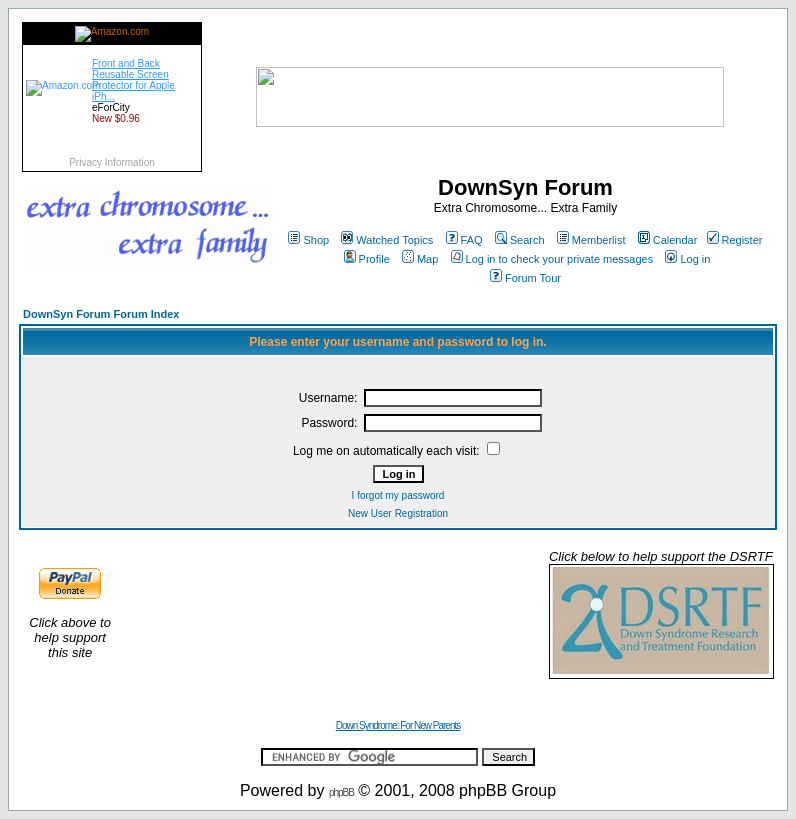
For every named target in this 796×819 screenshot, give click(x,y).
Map (420, 259)
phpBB (341, 792)
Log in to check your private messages (552, 259)
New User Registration (398, 513)
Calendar (668, 240)
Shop (308, 240)
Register (735, 240)
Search (520, 240)
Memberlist (591, 240)
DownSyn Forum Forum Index (101, 314)
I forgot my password (398, 495)
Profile (367, 259)
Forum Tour (525, 278)
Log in (687, 259)
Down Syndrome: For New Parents (398, 725)
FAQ (464, 240)
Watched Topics (387, 240)
